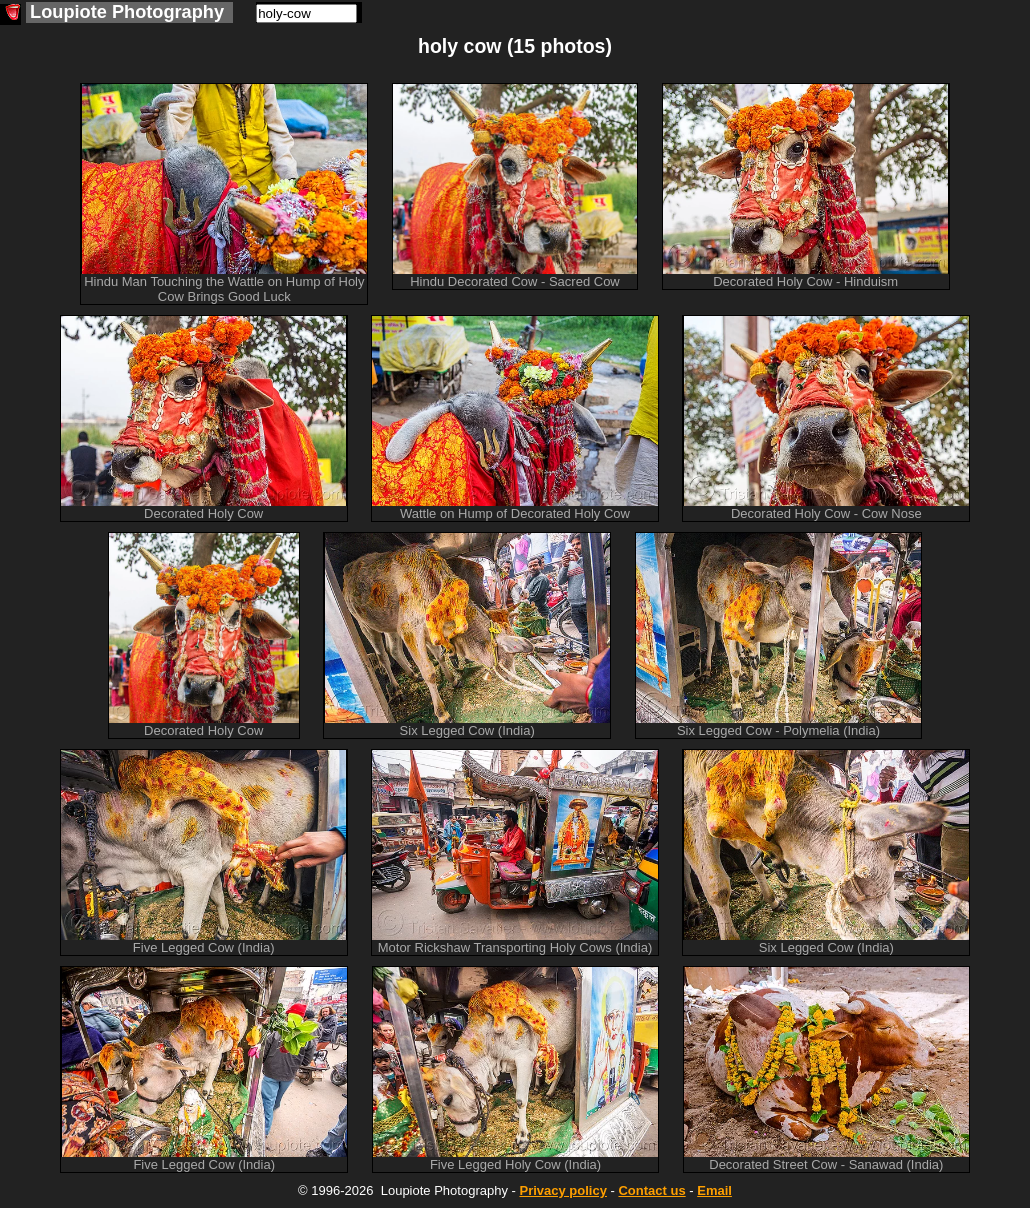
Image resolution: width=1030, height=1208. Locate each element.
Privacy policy (562, 1190)
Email (714, 1190)
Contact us (651, 1190)
